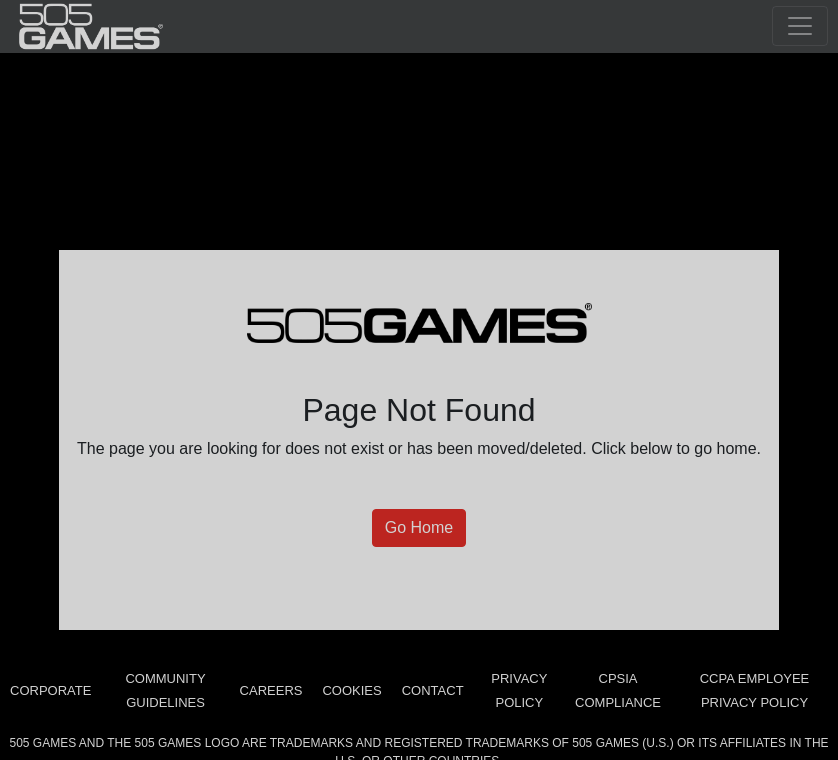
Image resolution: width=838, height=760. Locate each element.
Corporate (50, 690)
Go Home (419, 527)
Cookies (351, 690)
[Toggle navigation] (800, 26)
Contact (433, 690)
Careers (271, 690)
